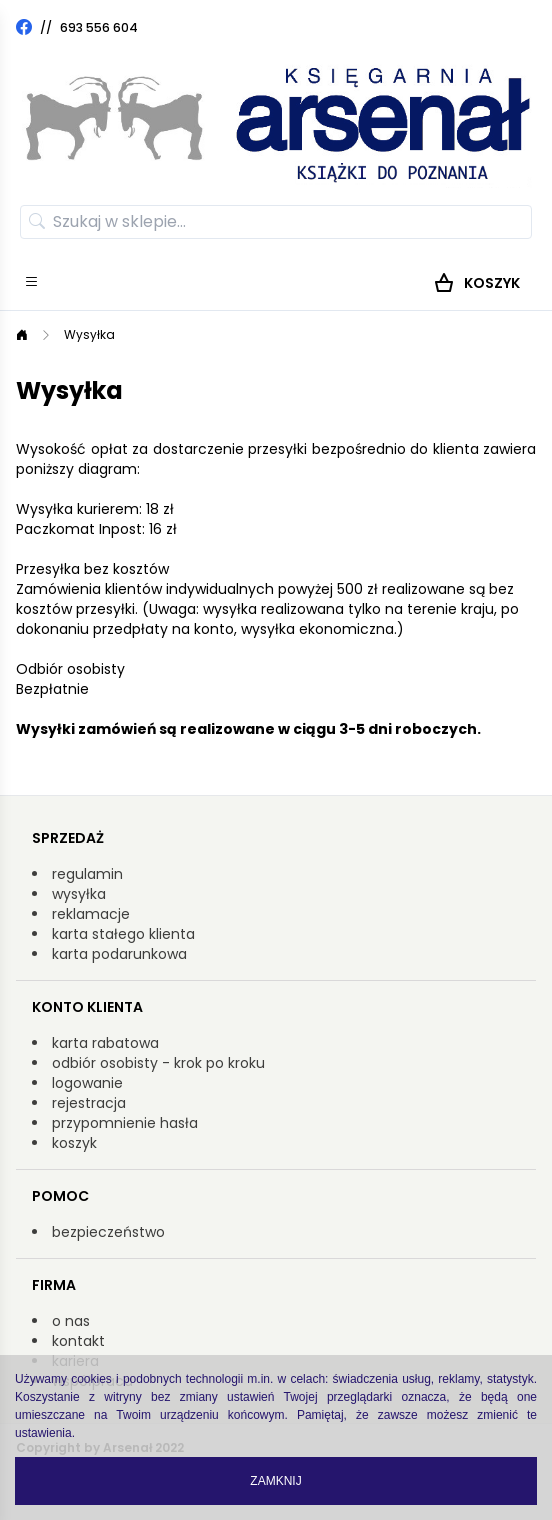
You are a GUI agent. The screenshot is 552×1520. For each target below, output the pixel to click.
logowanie (87, 1083)
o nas (71, 1321)
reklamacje (91, 914)
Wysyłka (89, 334)
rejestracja (89, 1103)
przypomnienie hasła (125, 1123)
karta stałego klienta (123, 934)
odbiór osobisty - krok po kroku (158, 1063)
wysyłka (79, 894)
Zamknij (275, 1481)
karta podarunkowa (119, 954)
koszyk (74, 1143)
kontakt (78, 1341)
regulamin (87, 874)
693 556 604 (99, 27)
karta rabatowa (105, 1043)
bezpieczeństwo (108, 1232)
